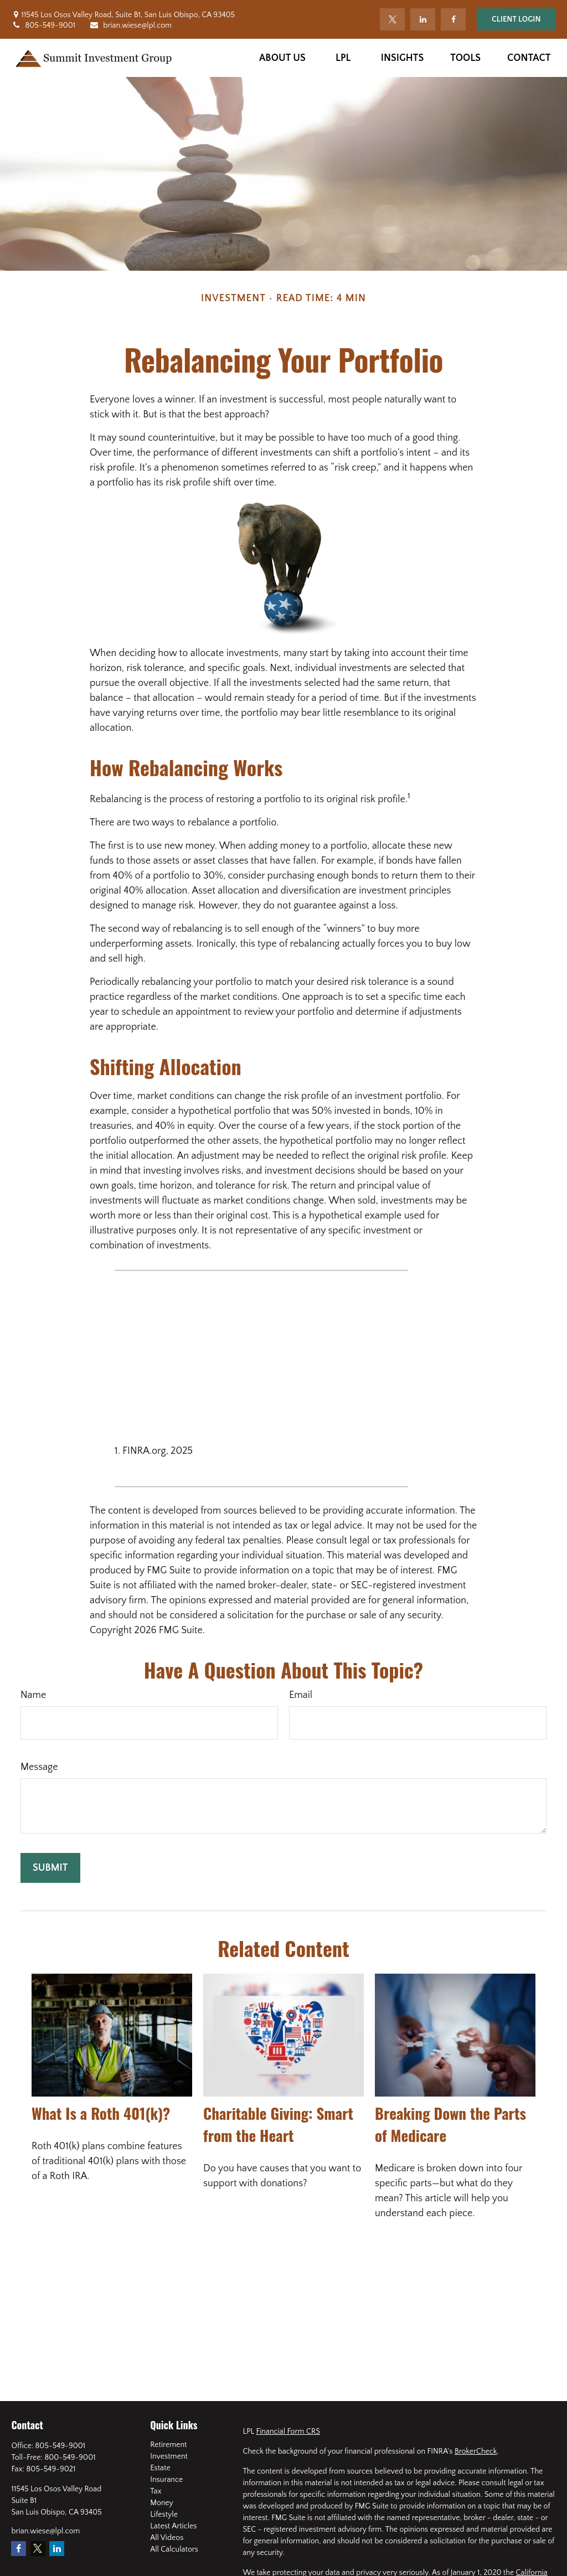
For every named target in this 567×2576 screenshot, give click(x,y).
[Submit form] (50, 1868)
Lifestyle (164, 2514)
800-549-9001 (69, 2457)
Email (300, 1695)
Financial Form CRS (288, 2431)
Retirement (168, 2444)
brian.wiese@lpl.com (130, 25)
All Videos (166, 2537)
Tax (155, 2491)
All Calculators (174, 2549)
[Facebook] (453, 19)
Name (33, 1695)
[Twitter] (392, 19)
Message (39, 1767)
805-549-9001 (43, 25)
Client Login (516, 19)
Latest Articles (173, 2526)
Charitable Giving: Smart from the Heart (278, 2124)
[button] (282, 58)
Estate (160, 2468)
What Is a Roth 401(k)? (101, 2113)
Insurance (166, 2479)
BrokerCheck (476, 2451)
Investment (169, 2456)
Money (161, 2502)
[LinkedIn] (422, 19)
